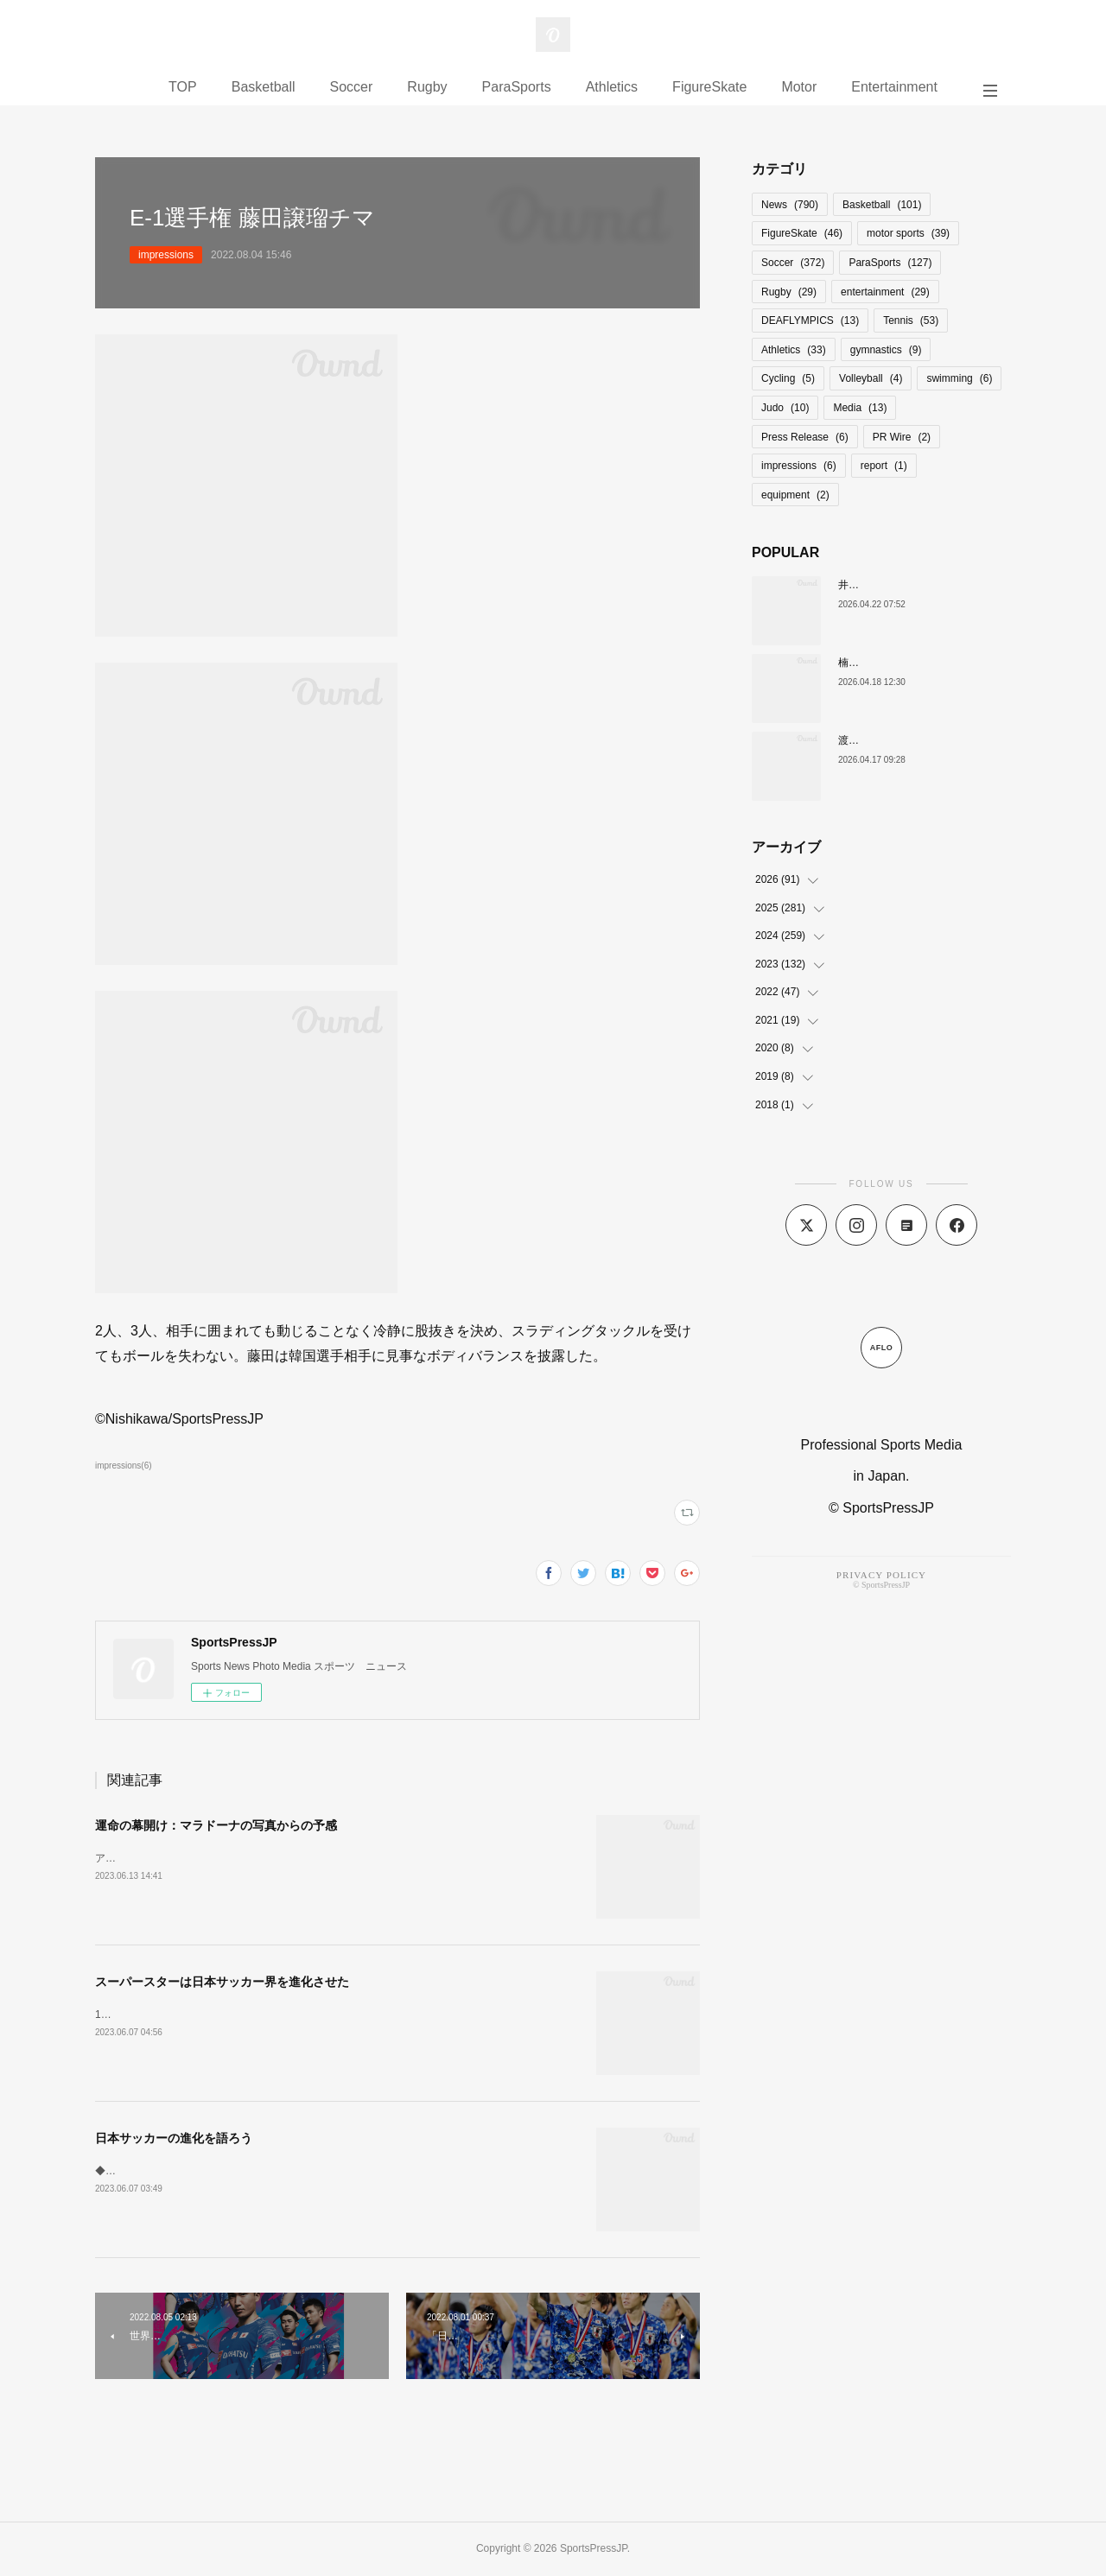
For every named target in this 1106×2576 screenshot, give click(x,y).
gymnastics (886, 350)
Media (860, 408)
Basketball (264, 86)
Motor (799, 86)
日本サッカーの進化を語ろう (173, 2138)
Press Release (805, 437)
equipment (795, 495)
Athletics (612, 86)
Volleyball (870, 378)
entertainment (885, 292)
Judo (785, 408)
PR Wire (902, 437)
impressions (166, 255)
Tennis (910, 320)
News (789, 205)
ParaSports (516, 86)
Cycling (788, 378)
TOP (182, 86)
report (884, 466)
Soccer (351, 86)
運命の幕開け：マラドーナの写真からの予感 (216, 1825)
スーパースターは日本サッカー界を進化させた (222, 1982)
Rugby (427, 86)
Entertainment (894, 86)
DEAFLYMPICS (810, 320)
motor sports (908, 233)
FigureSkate (709, 86)
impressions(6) (123, 1465)
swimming (959, 378)
